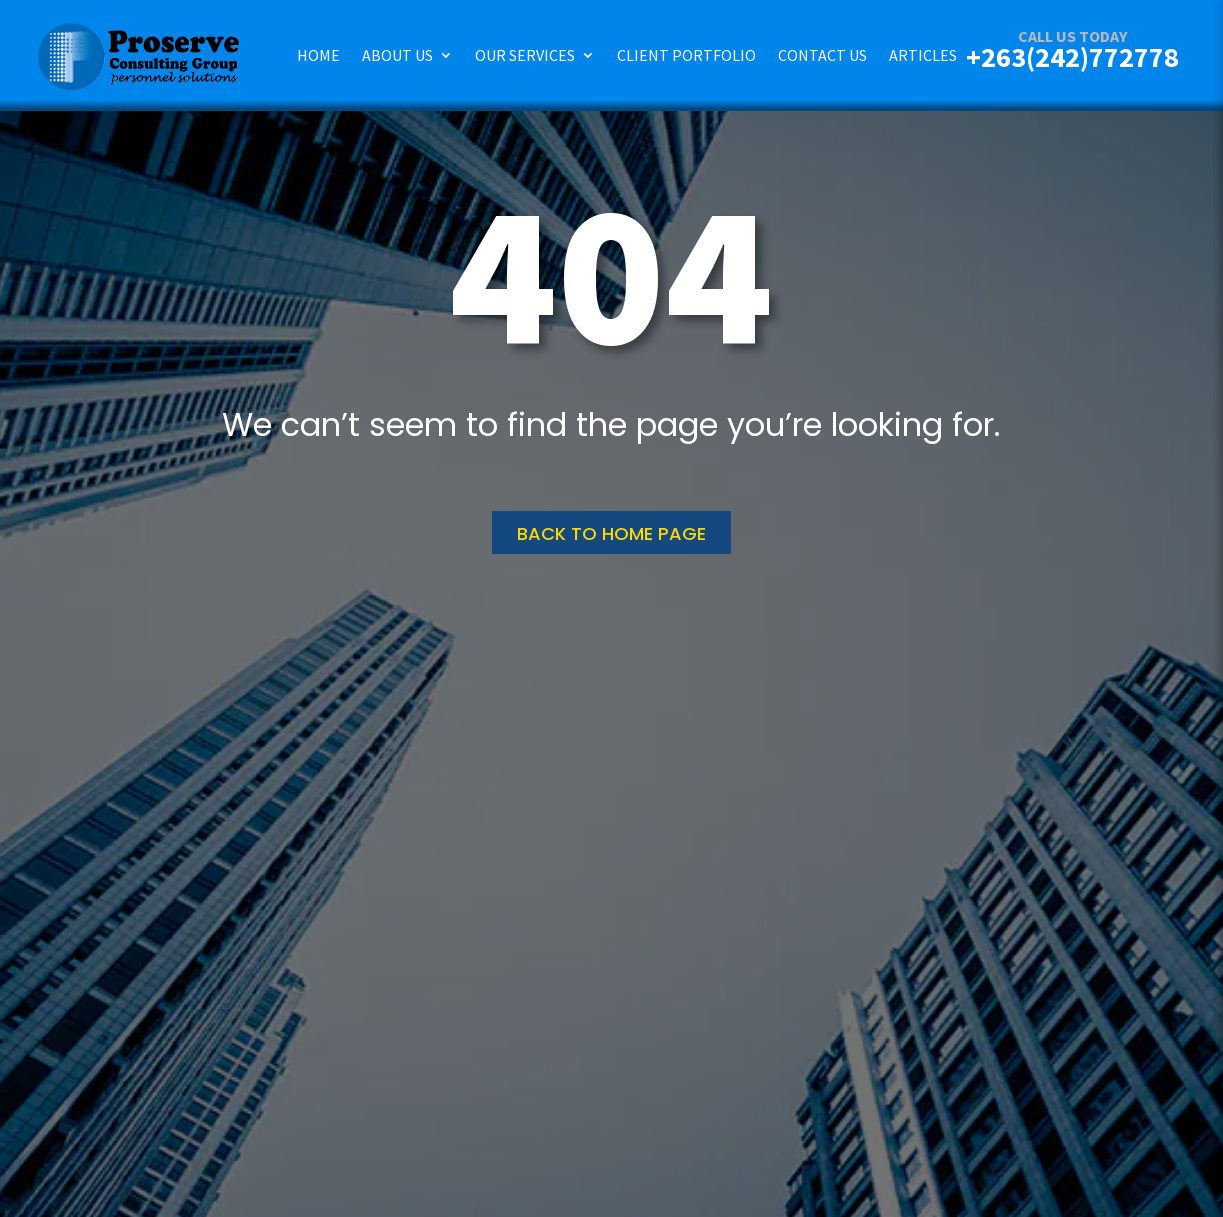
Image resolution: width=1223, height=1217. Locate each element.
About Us (397, 55)
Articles (923, 55)
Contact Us (822, 55)
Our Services (525, 55)
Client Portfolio (686, 55)
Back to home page (611, 533)
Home (318, 55)
